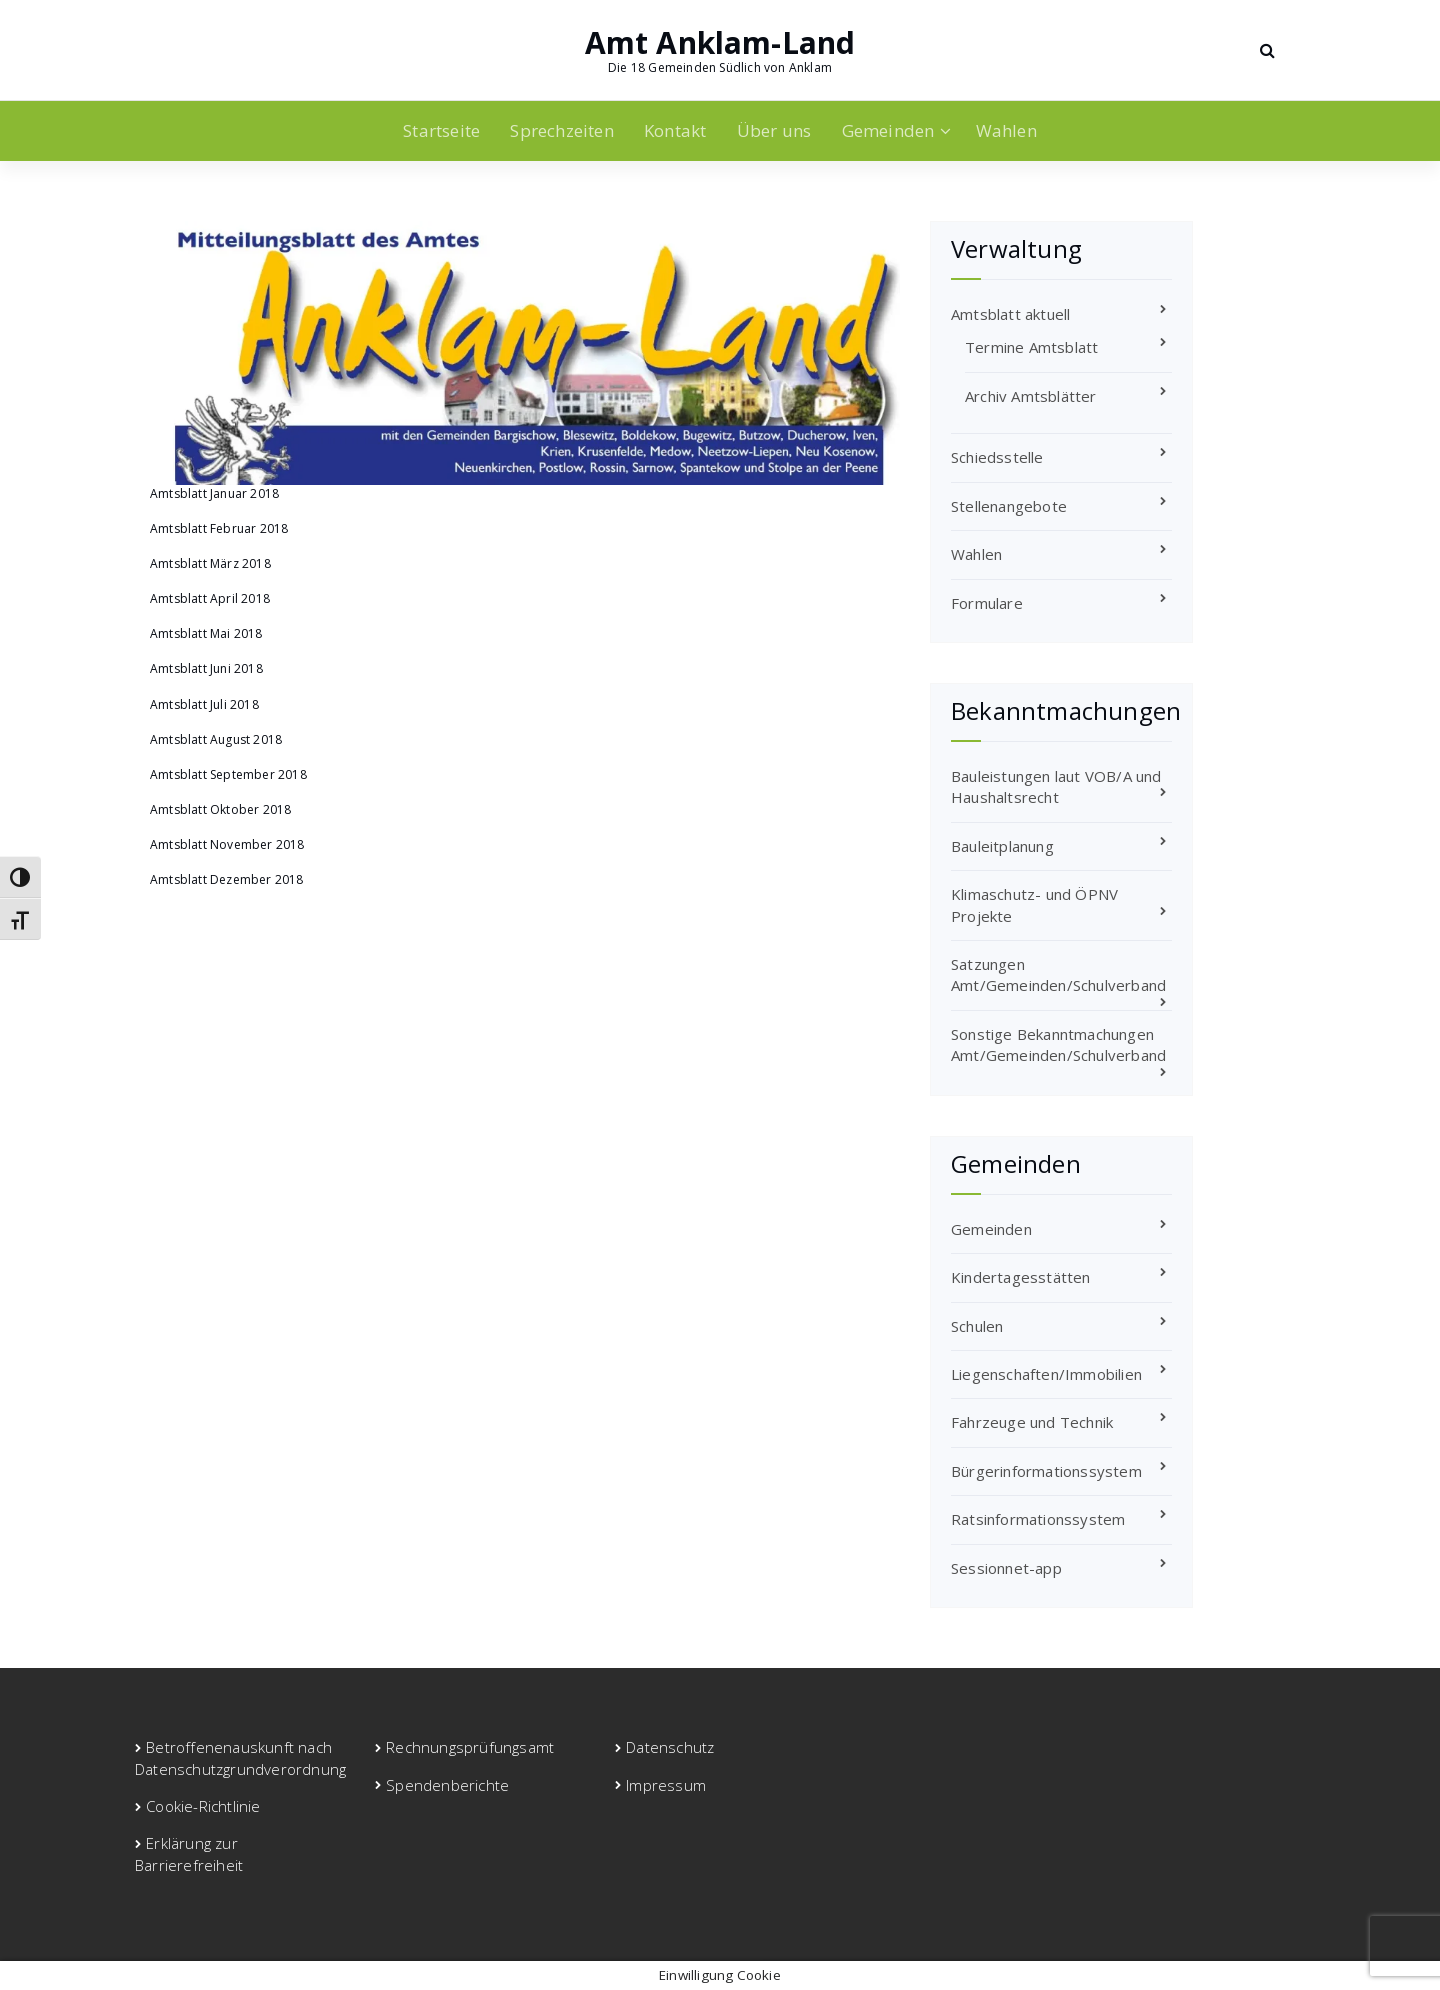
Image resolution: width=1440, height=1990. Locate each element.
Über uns (774, 130)
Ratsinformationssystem (1038, 1519)
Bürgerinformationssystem (1046, 1471)
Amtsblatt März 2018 (210, 563)
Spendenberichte (447, 1785)
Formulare (987, 603)
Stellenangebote (1009, 506)
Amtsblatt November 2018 (227, 844)
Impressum (666, 1785)
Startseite (441, 130)
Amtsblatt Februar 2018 (219, 528)
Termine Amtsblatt (1031, 347)
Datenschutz (670, 1747)
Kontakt (675, 130)
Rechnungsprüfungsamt (470, 1747)
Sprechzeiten (561, 130)
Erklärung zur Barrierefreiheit (189, 1853)
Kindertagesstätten (1021, 1277)
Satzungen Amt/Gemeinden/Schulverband (1058, 974)
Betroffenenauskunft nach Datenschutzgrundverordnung (240, 1757)
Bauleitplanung (1002, 846)
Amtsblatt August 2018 (216, 739)
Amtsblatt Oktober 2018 (220, 809)
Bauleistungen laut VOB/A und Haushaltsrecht (1056, 786)
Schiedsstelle (997, 457)
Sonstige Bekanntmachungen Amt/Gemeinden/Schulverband (1058, 1044)
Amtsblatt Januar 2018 (214, 493)
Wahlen (1006, 130)
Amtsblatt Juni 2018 (206, 668)
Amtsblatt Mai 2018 (206, 633)
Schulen (977, 1326)
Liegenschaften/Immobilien (1046, 1374)
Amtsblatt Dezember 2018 (227, 879)
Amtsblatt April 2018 (210, 598)
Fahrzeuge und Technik (1032, 1422)
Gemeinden (888, 130)
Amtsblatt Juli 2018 (204, 704)
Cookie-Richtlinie (203, 1806)
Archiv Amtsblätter (1031, 396)
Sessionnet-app (1006, 1568)
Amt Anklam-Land (720, 43)
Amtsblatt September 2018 (228, 774)
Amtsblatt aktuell (1010, 314)
